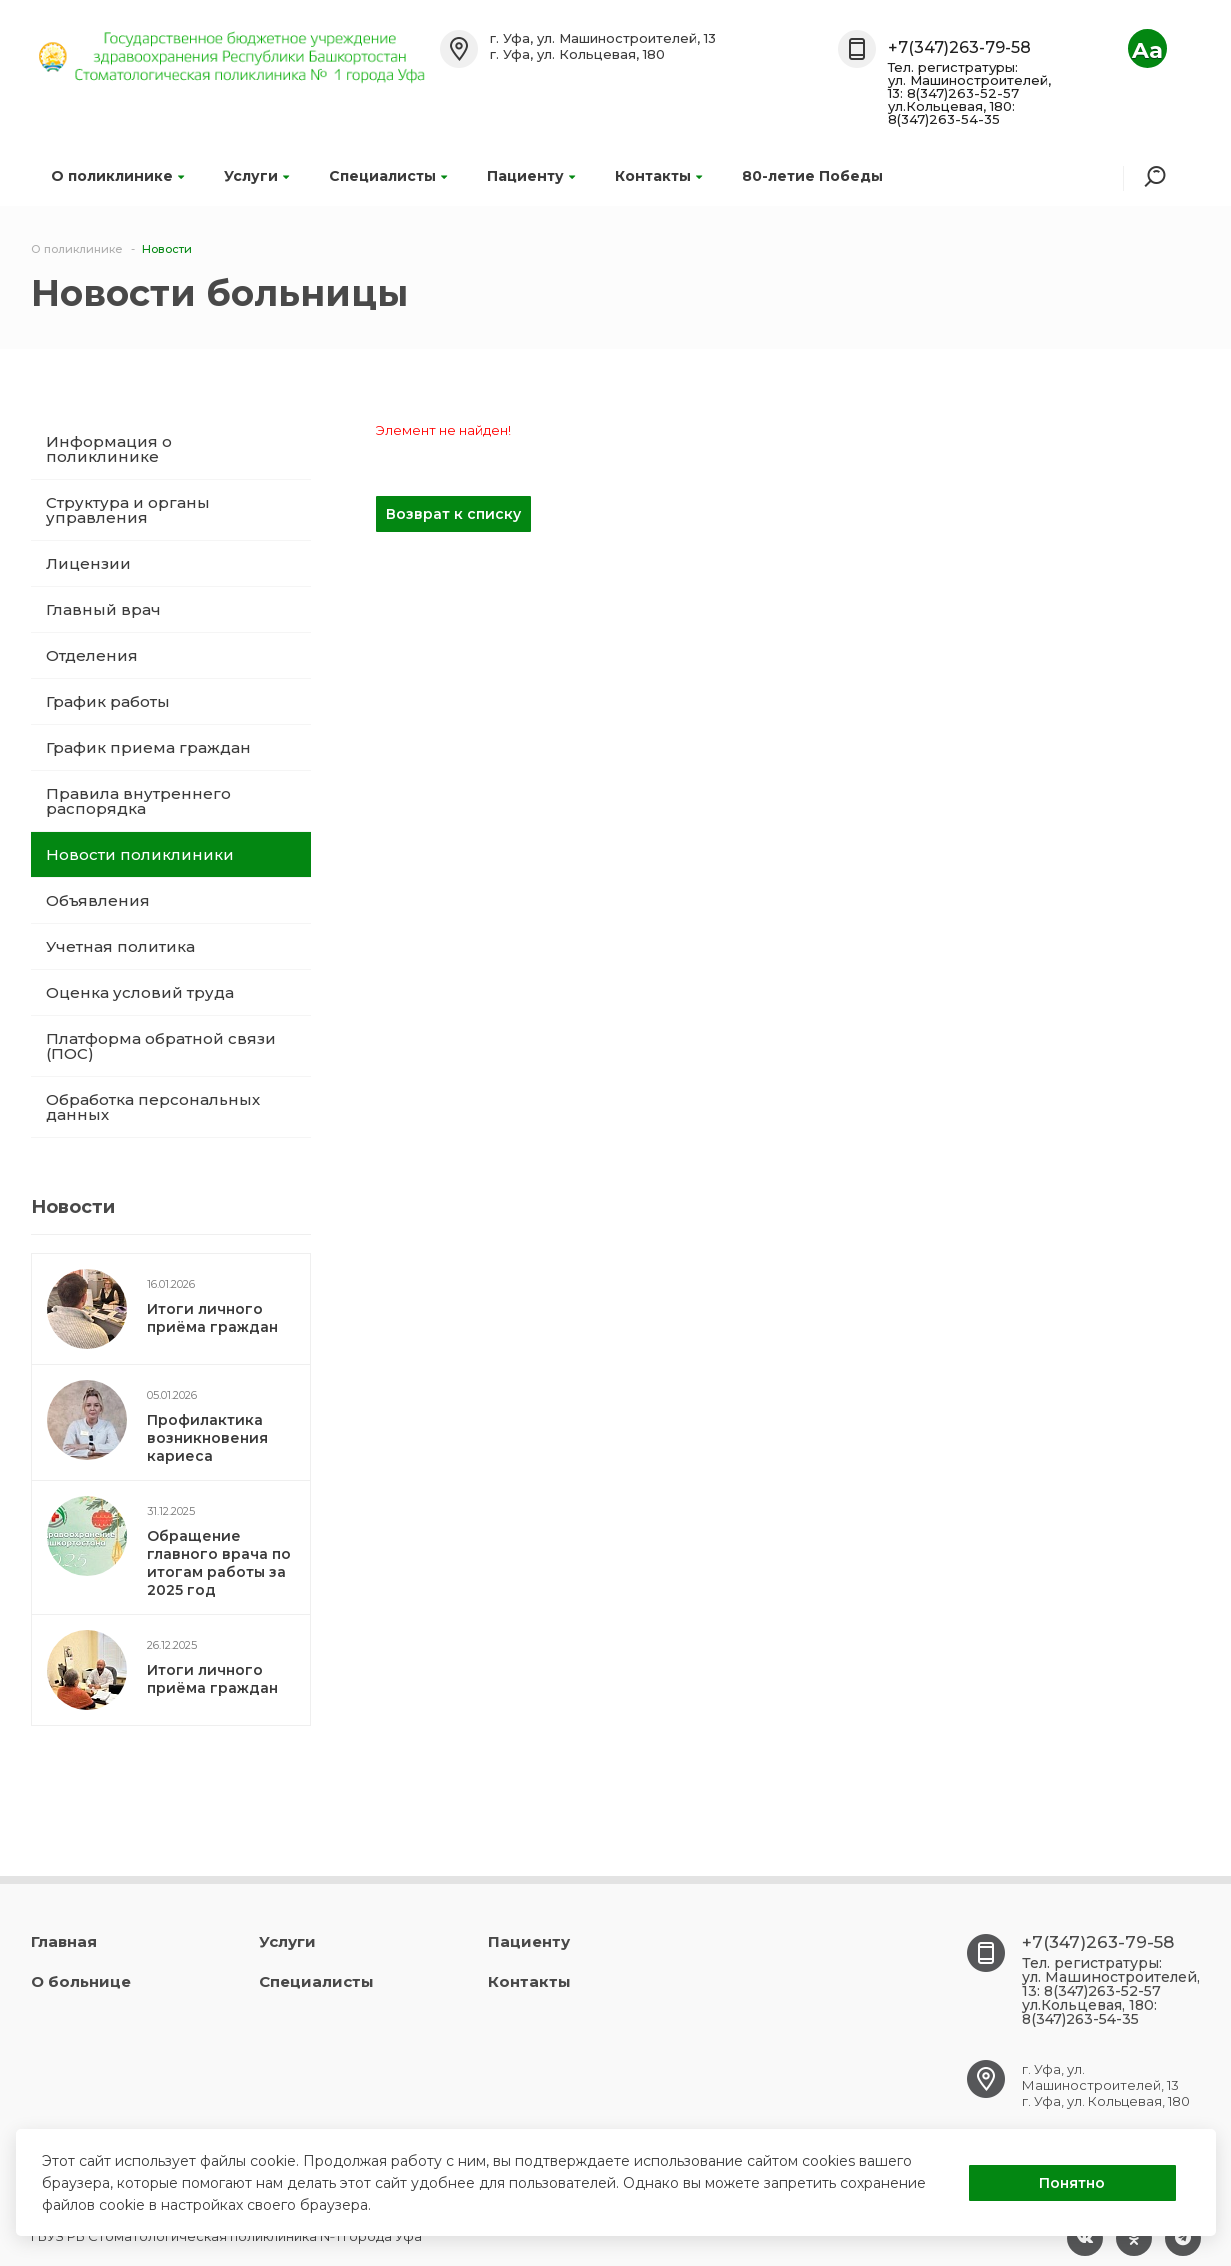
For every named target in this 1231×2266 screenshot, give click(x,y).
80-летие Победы (812, 176)
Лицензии (88, 563)
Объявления (98, 900)
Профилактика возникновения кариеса (207, 1438)
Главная (64, 1941)
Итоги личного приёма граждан (212, 1318)
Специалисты (388, 176)
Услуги (256, 176)
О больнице (81, 1981)
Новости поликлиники (140, 854)
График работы (108, 701)
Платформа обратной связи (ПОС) (161, 1046)
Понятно (1072, 2183)
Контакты (658, 176)
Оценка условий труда (140, 992)
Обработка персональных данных (153, 1107)
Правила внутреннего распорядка (138, 801)
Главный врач (103, 609)
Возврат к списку (453, 514)
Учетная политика (120, 946)
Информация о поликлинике (109, 449)
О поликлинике (117, 176)
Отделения (92, 655)
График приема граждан (148, 747)
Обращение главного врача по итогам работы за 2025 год (219, 1563)
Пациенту (531, 176)
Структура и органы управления (128, 510)
